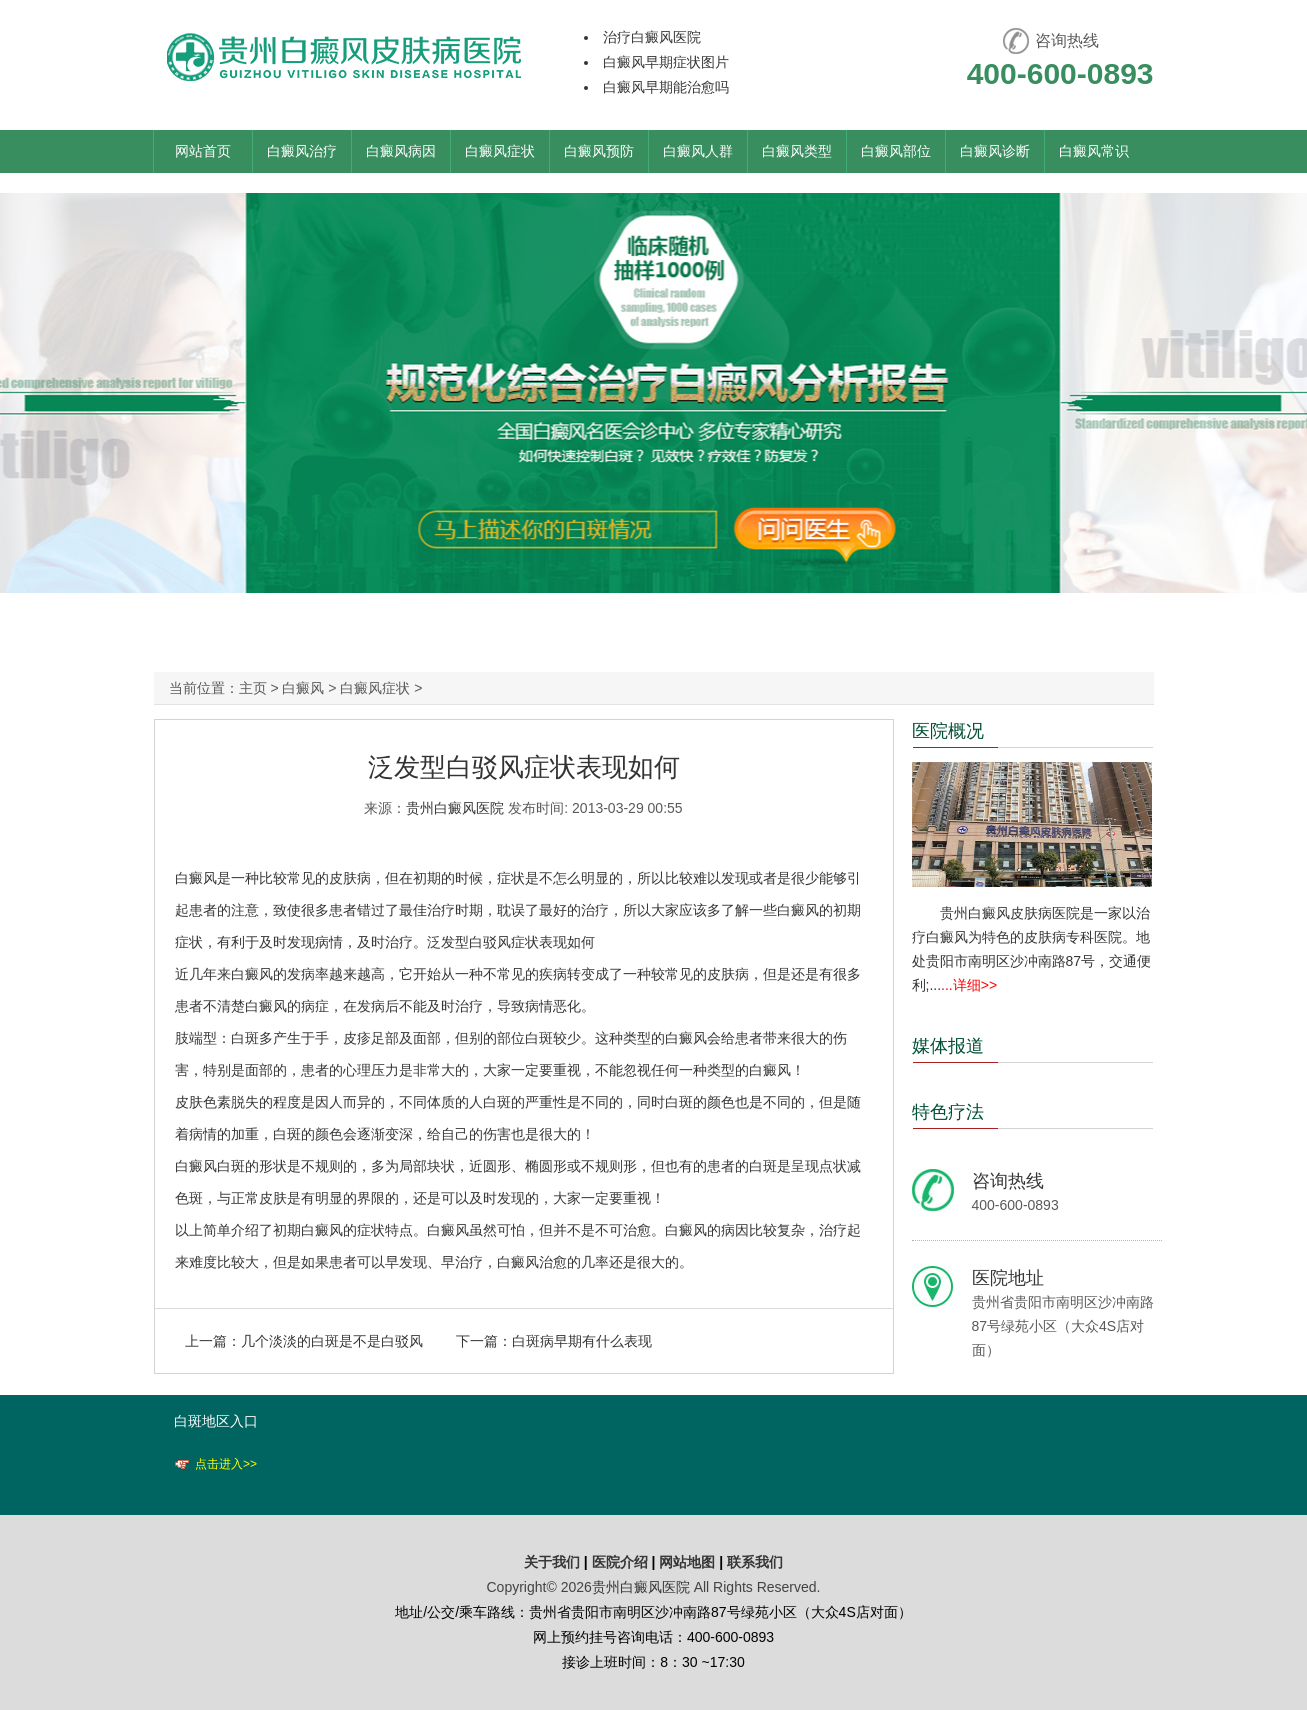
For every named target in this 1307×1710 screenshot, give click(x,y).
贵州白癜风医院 (455, 808)
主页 (253, 688)
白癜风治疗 (302, 151)
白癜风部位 (896, 151)
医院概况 (948, 731)
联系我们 (755, 1562)
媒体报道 (948, 1046)
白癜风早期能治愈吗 (666, 87)
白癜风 (303, 688)
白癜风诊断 (995, 151)
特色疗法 (948, 1112)
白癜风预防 (599, 151)
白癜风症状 (500, 151)
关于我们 (552, 1562)
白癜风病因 (401, 151)
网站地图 (687, 1562)
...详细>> (969, 985)
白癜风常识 (1094, 151)
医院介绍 (622, 1562)
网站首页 (203, 151)
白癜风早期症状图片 (666, 62)
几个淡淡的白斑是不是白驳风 (332, 1341)
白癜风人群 (698, 151)
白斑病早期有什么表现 (582, 1341)
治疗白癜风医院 (652, 37)
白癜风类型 (797, 151)
